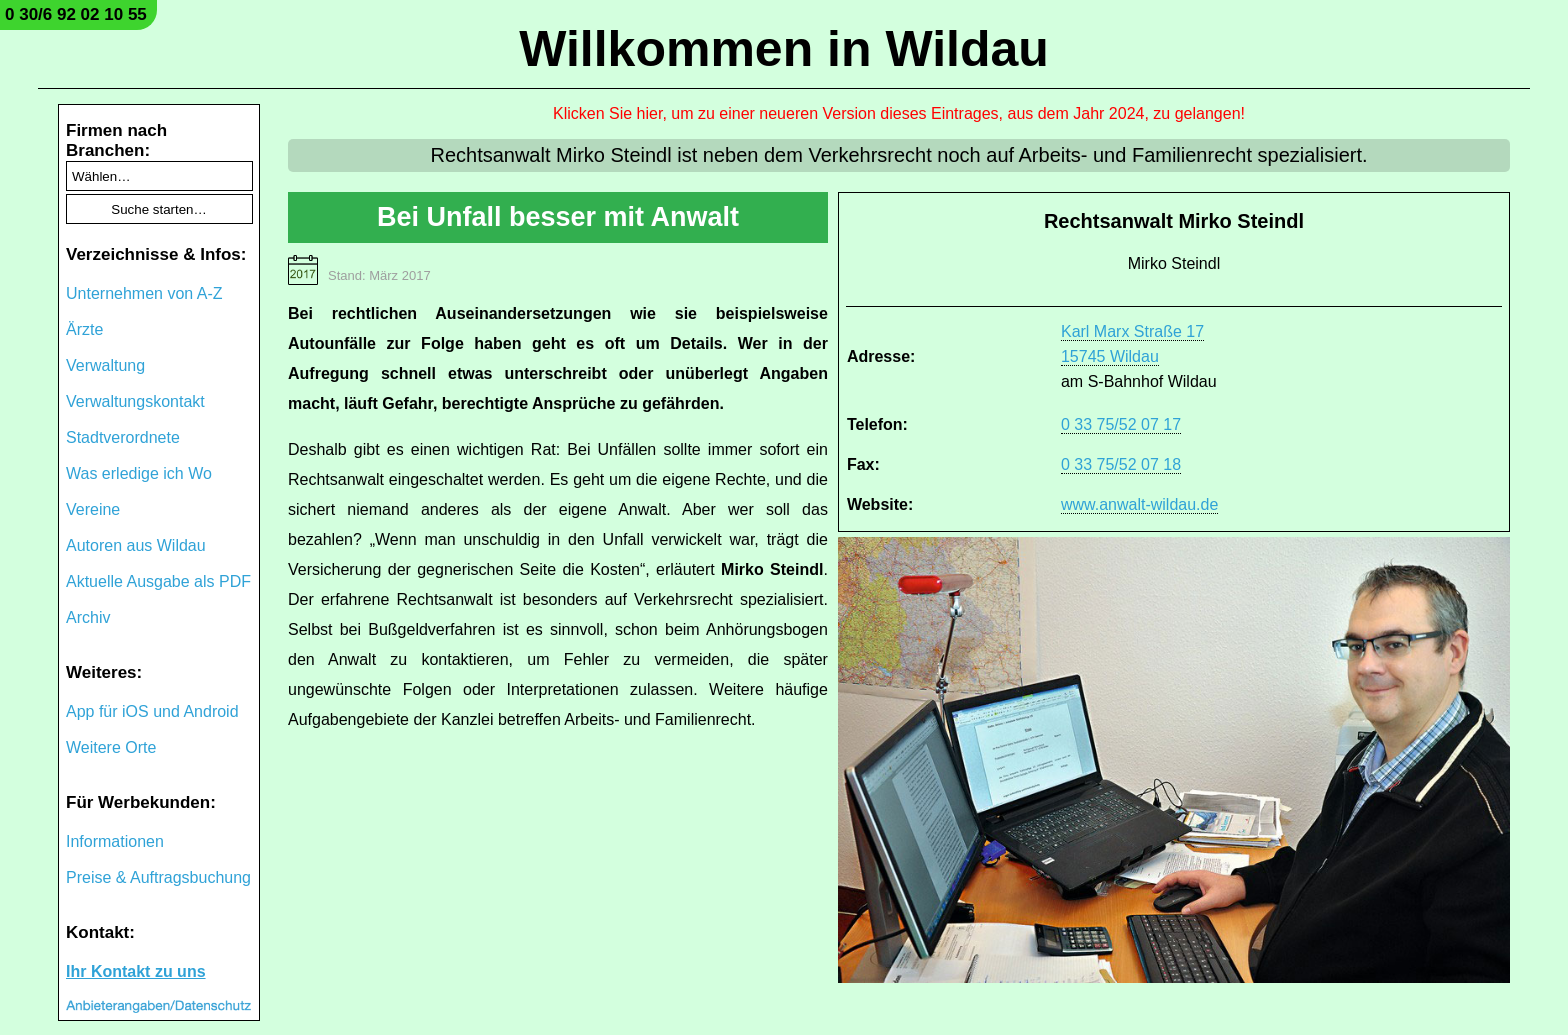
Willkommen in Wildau (784, 49)
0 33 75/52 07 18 (1121, 464)
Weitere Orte (111, 747)
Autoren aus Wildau (136, 545)
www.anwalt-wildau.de (1139, 504)
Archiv (88, 617)
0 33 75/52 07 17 (1121, 424)
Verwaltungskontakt (135, 401)
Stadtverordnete (123, 437)
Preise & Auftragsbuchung (158, 877)
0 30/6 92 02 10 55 (76, 14)
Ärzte (84, 329)
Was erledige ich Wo (139, 473)
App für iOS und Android (152, 711)
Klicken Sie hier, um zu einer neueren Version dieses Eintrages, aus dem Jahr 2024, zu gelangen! (899, 113)
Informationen (115, 841)
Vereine (93, 509)
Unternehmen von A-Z (144, 293)
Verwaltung (105, 365)
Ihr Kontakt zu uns (136, 971)
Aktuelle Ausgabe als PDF (158, 581)
